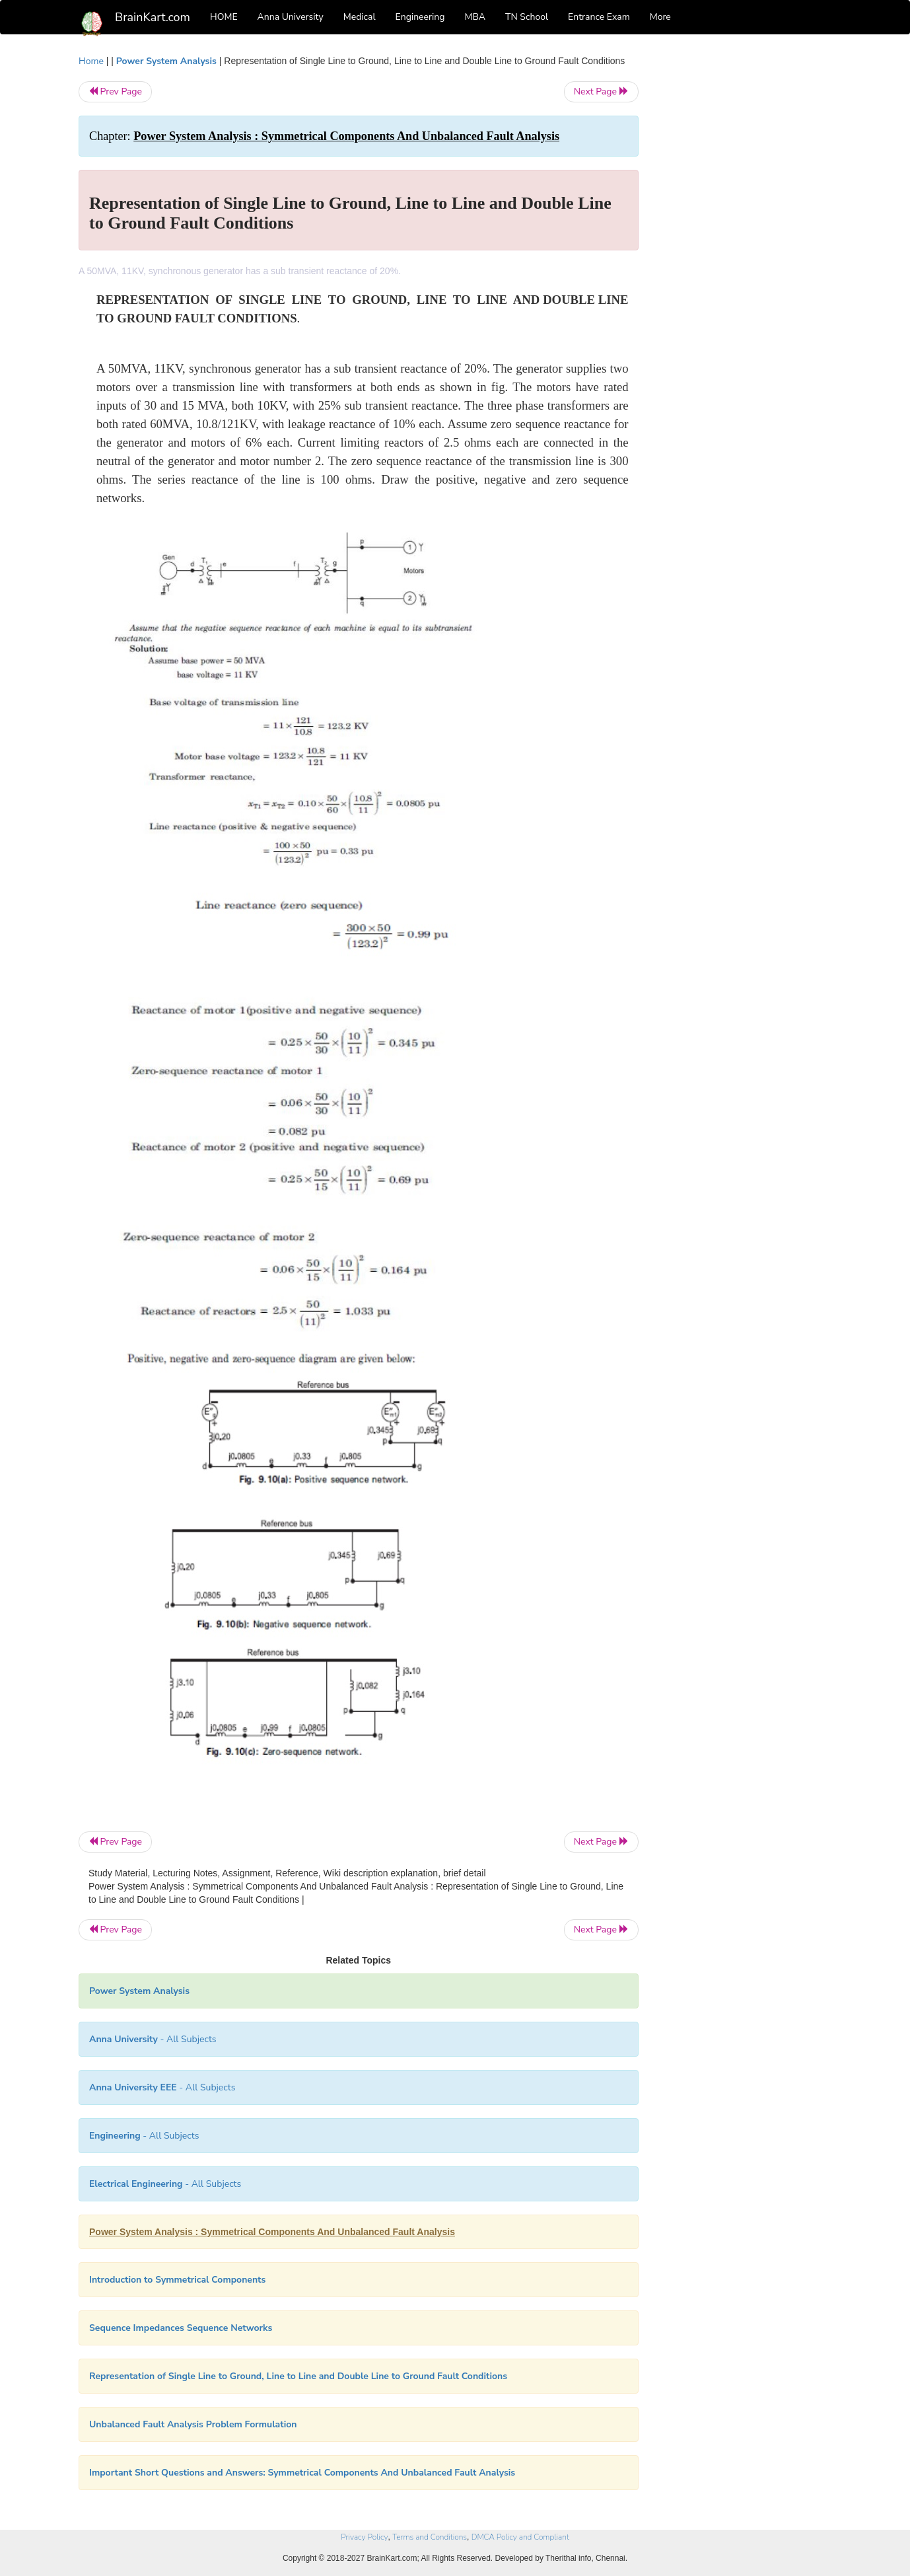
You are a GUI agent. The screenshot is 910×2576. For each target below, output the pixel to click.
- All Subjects (153, 2039)
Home (91, 61)
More (660, 17)
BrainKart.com (152, 17)
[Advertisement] (745, 252)
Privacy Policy (364, 2537)
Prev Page (115, 91)
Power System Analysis (166, 61)
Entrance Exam (599, 17)
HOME (224, 17)
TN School (526, 17)
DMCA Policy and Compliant (520, 2537)
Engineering (420, 17)
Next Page (601, 91)
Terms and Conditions (429, 2537)
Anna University (291, 17)
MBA (474, 17)
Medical (359, 17)
